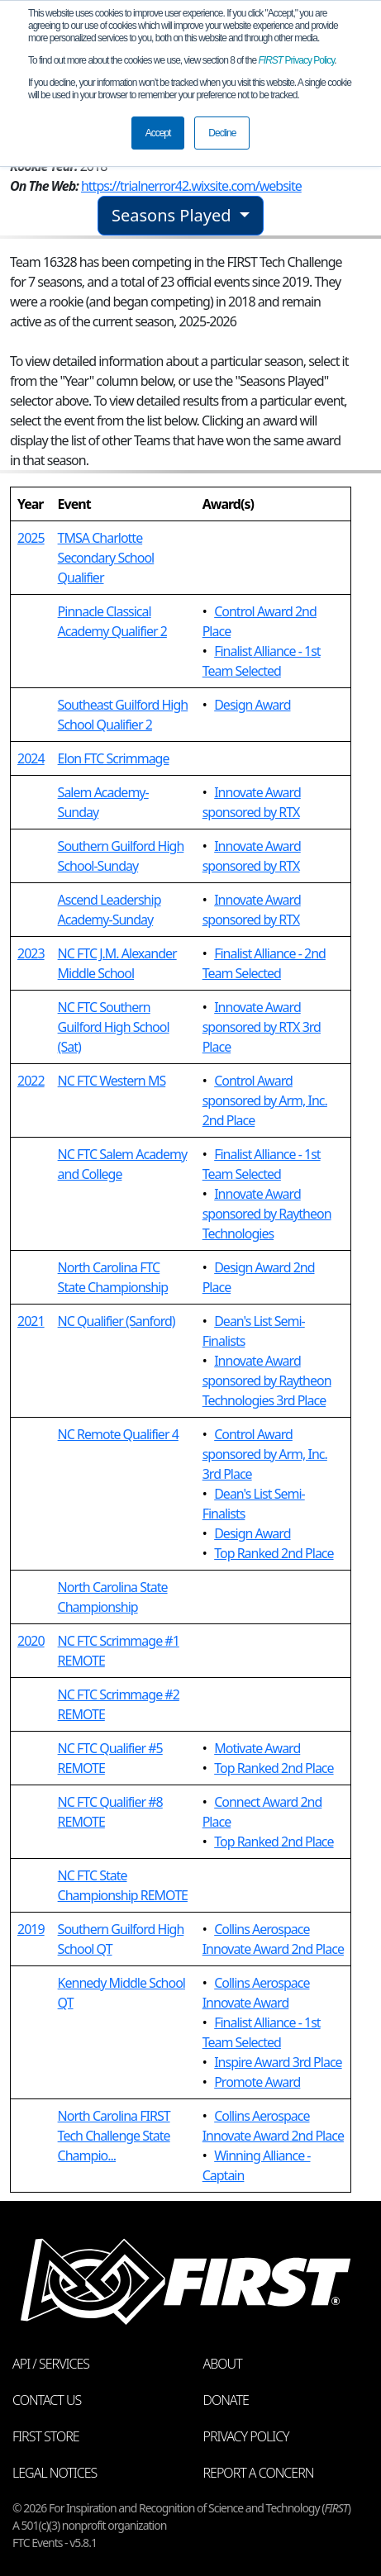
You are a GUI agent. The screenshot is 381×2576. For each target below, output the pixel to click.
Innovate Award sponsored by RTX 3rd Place (261, 1027)
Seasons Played (174, 215)
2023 (31, 953)
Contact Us (46, 2400)
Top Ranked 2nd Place (273, 1553)
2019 (31, 1929)
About (222, 2364)
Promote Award (257, 2082)
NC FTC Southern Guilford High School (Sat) (113, 1027)
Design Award (252, 705)
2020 (31, 1641)
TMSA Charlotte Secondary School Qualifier (106, 558)
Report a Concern (258, 2473)
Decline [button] (222, 133)
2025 (31, 538)
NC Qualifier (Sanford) (116, 1321)
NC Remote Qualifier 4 (118, 1434)
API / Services (50, 2364)
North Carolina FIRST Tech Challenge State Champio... (114, 2136)
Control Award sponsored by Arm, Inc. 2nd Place (264, 1100)
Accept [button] (158, 133)
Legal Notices (54, 2473)
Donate (226, 2400)
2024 (31, 758)
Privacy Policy (297, 60)
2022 (31, 1081)
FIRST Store (45, 2436)
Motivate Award (257, 1748)
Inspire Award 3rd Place (277, 2062)
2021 (31, 1321)
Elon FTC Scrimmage (113, 758)
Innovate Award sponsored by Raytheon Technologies (266, 1214)
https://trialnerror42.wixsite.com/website (191, 186)
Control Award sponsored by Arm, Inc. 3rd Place (264, 1454)
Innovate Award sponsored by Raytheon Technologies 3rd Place (266, 1380)
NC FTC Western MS (112, 1081)
